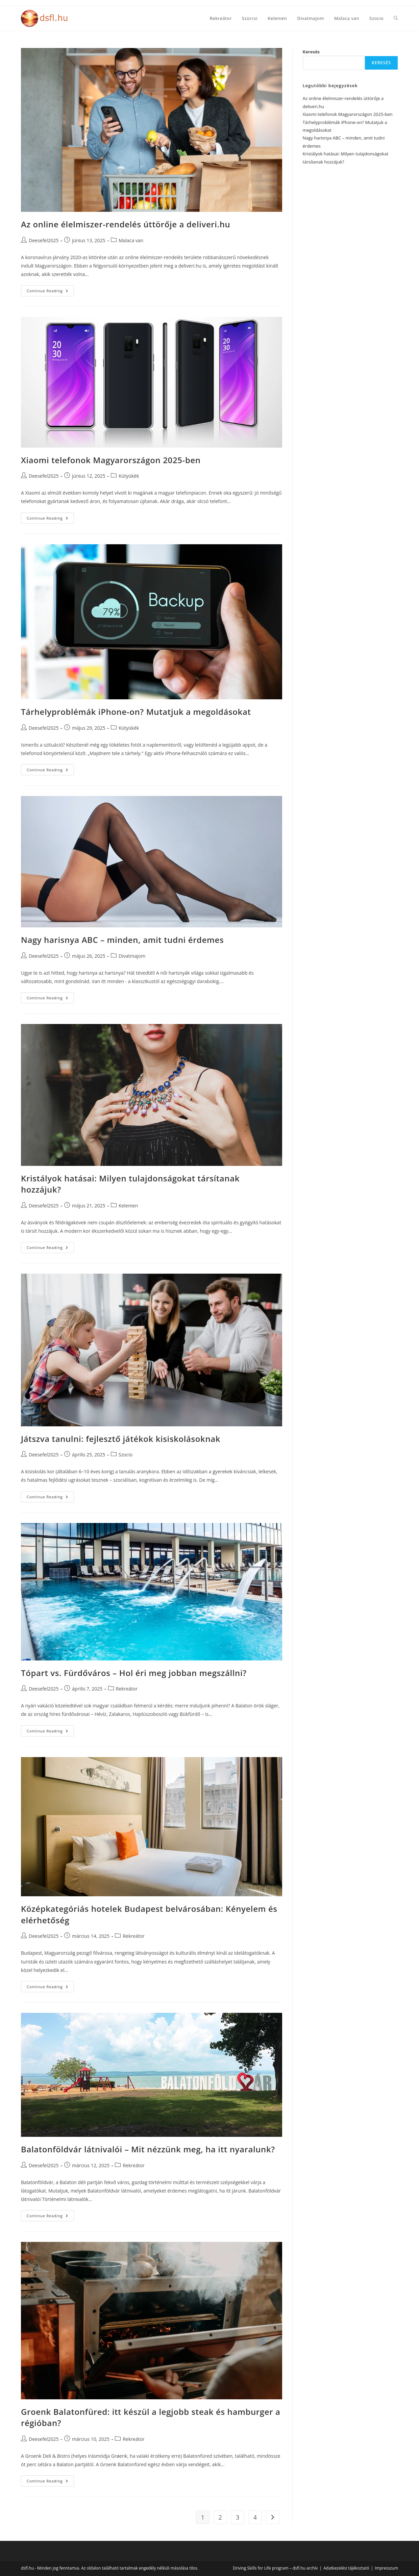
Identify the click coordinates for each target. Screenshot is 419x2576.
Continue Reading (50, 291)
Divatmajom (132, 956)
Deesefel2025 (44, 240)
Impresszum (386, 2568)
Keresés (311, 52)
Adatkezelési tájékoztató (346, 2568)
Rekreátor (127, 1688)
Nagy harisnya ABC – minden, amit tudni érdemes (122, 939)
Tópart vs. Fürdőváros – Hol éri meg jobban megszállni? (134, 1672)
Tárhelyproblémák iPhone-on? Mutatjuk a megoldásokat (136, 711)
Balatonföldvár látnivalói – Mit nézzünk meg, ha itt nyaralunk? (148, 2149)
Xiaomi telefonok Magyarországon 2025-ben (111, 460)
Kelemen (128, 1205)
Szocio (125, 1454)
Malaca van (131, 240)
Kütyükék (129, 476)
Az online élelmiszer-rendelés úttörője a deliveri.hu (125, 224)
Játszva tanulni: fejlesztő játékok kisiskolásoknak (120, 1438)
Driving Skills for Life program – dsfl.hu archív (275, 2568)
